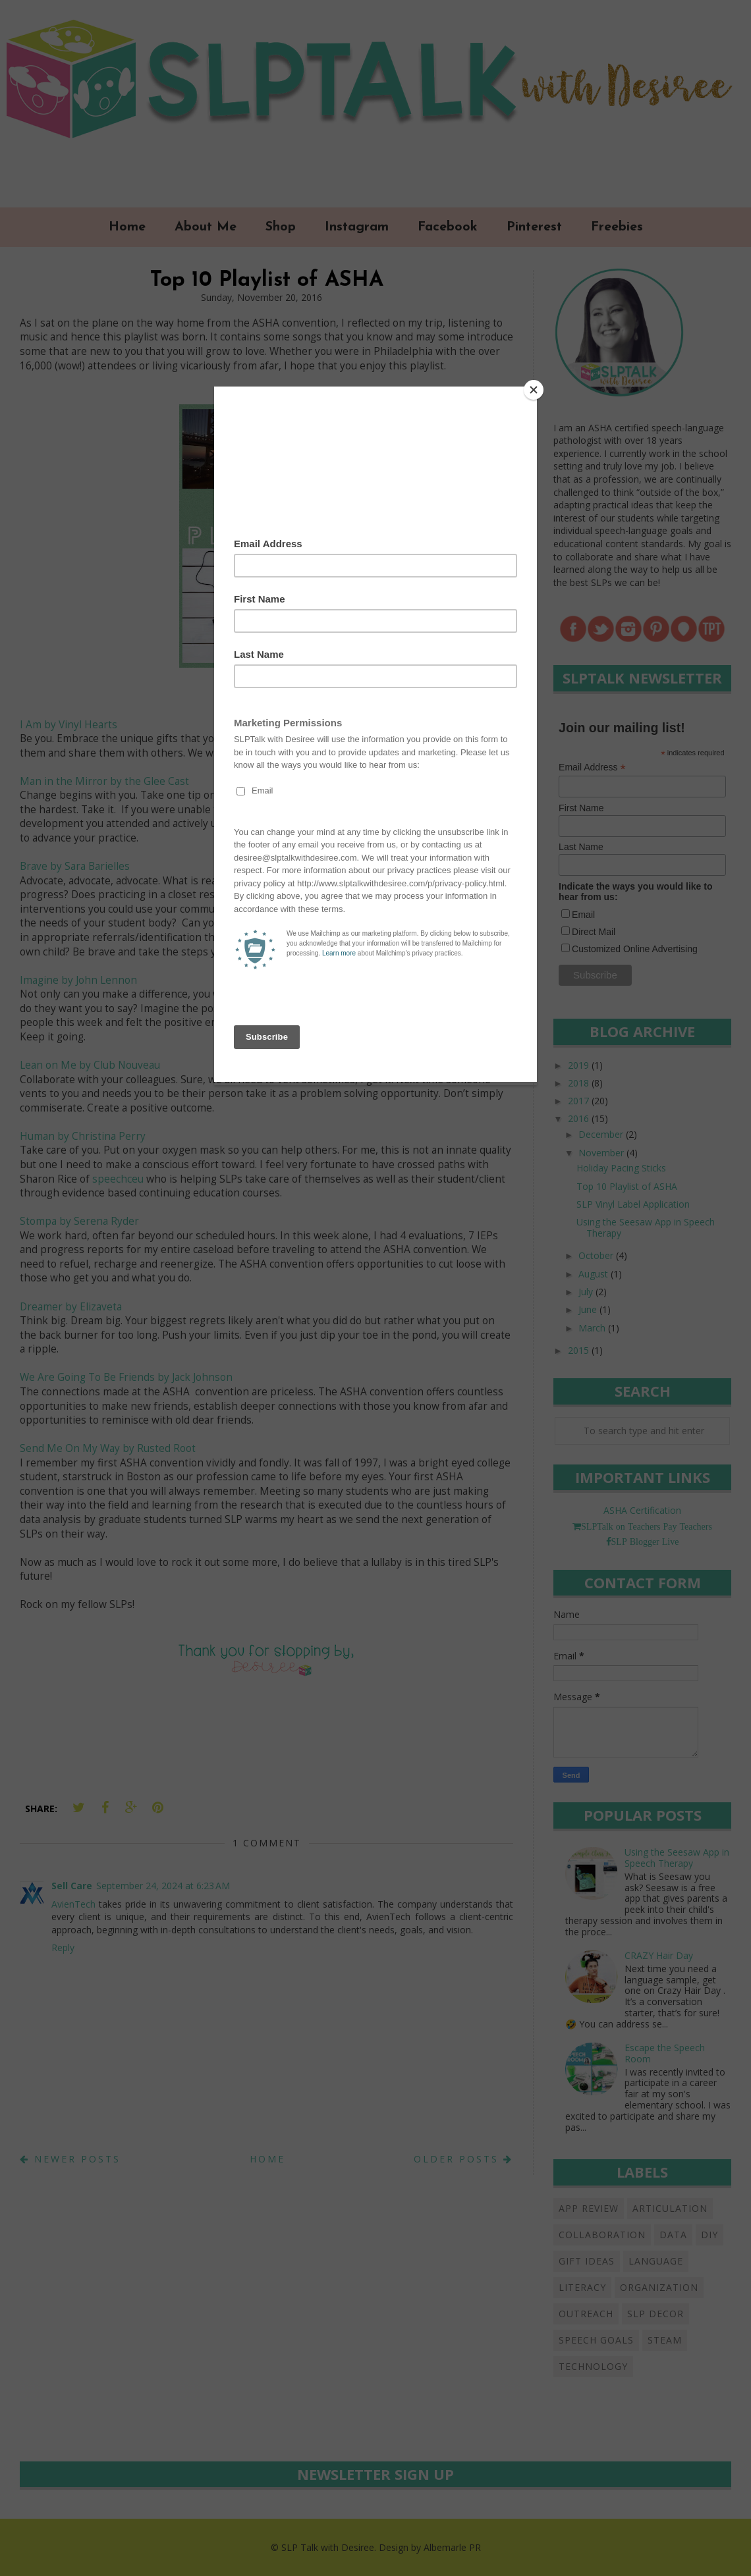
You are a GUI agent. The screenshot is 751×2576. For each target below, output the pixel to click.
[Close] (533, 390)
